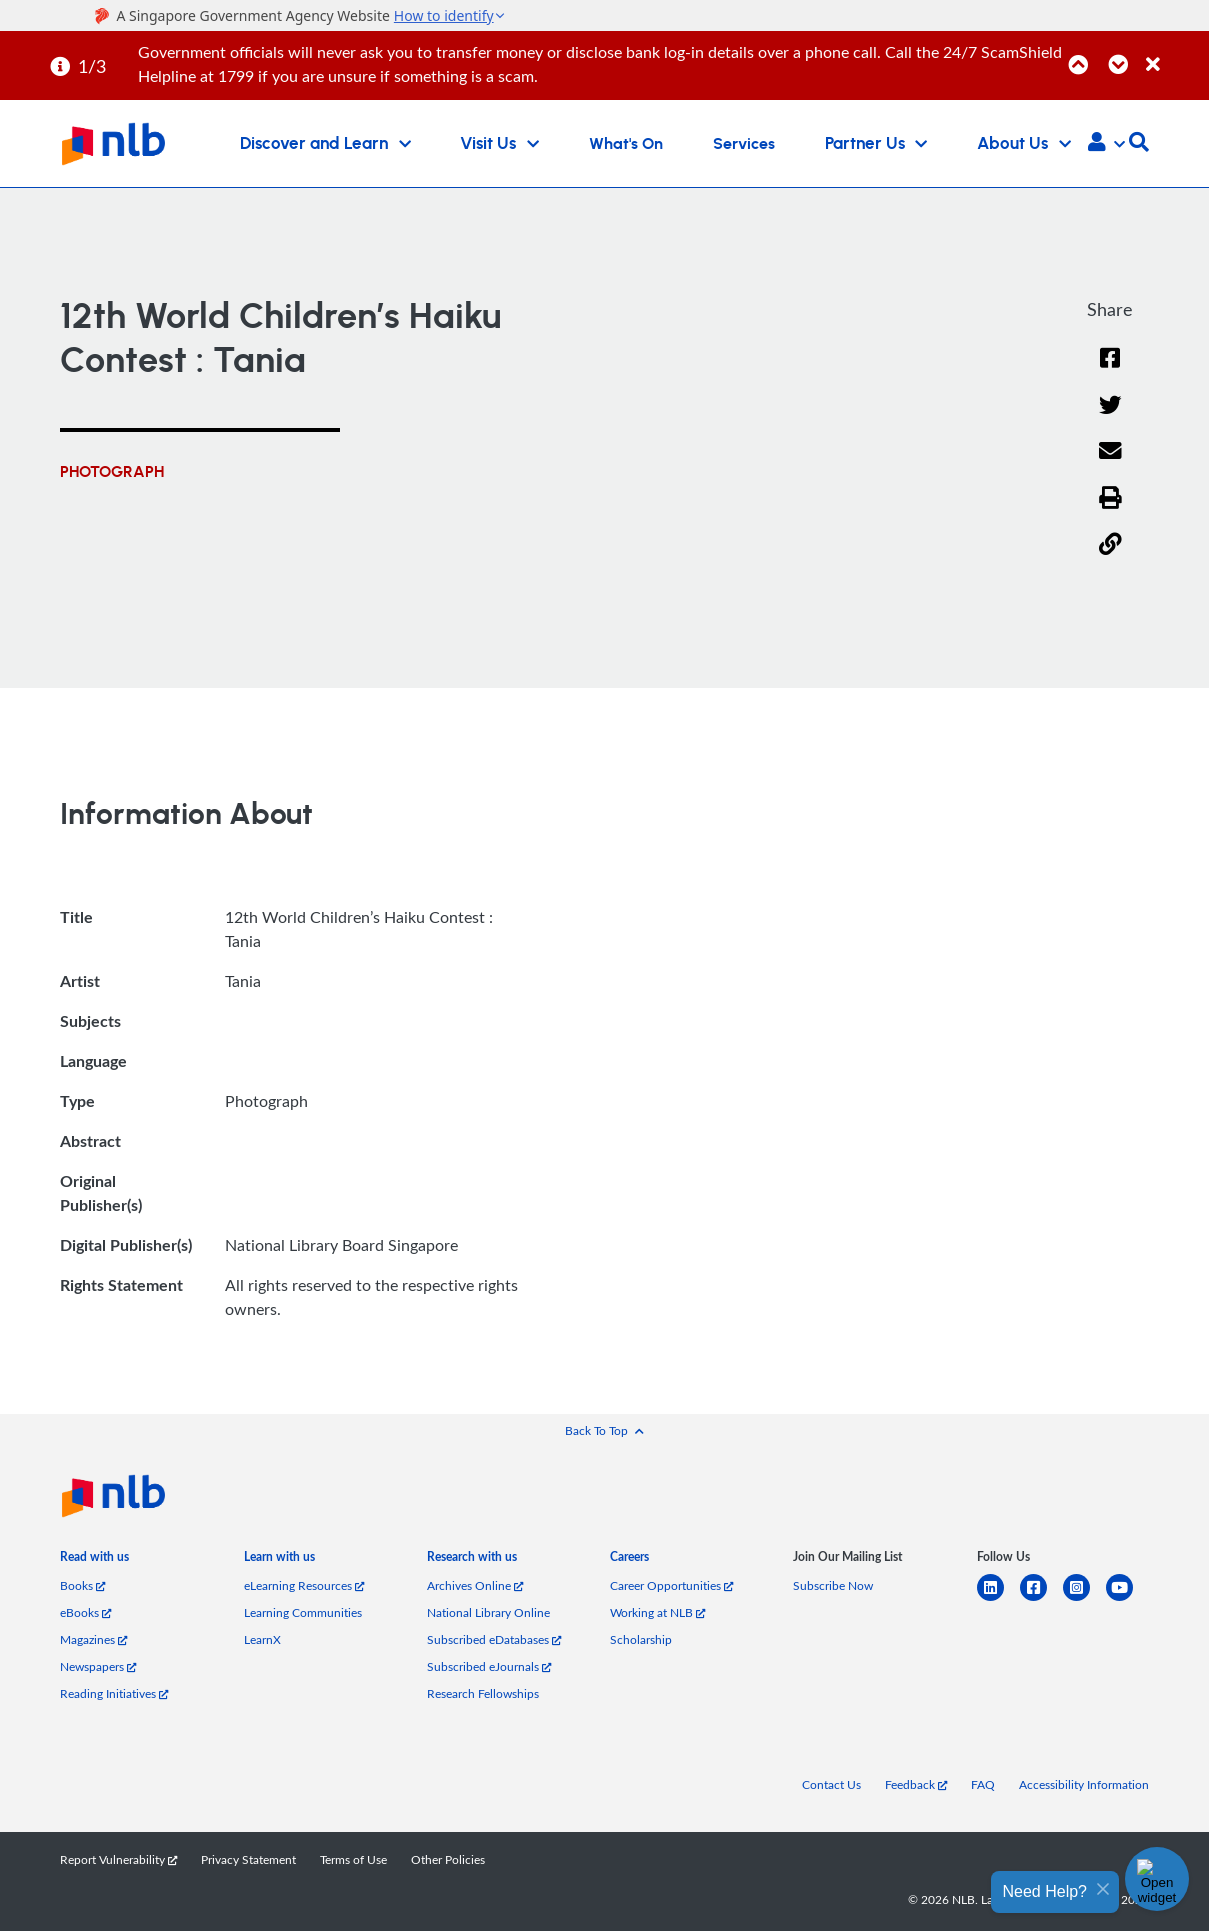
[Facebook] (1110, 370)
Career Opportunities (671, 1585)
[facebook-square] (1041, 1599)
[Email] (1110, 463)
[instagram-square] (1084, 1599)
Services (744, 144)
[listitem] (94, 1560)
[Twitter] (1110, 417)
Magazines (93, 1639)
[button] (1106, 144)
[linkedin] (998, 1599)
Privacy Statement (248, 1859)
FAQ (983, 1784)
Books (82, 1585)
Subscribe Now (833, 1585)
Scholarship (641, 1639)
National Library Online (488, 1612)
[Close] (1174, 53)
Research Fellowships (483, 1693)
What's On (626, 144)
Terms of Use (353, 1859)
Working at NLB (657, 1612)
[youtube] (1127, 1599)
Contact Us (831, 1784)
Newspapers (98, 1666)
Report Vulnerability (118, 1859)
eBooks (85, 1612)
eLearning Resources (304, 1585)
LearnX (262, 1639)
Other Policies (448, 1859)
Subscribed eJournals (489, 1666)
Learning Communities (303, 1612)
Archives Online (475, 1585)
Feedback (916, 1784)
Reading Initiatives (114, 1693)
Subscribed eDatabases (494, 1639)
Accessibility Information (1084, 1784)
